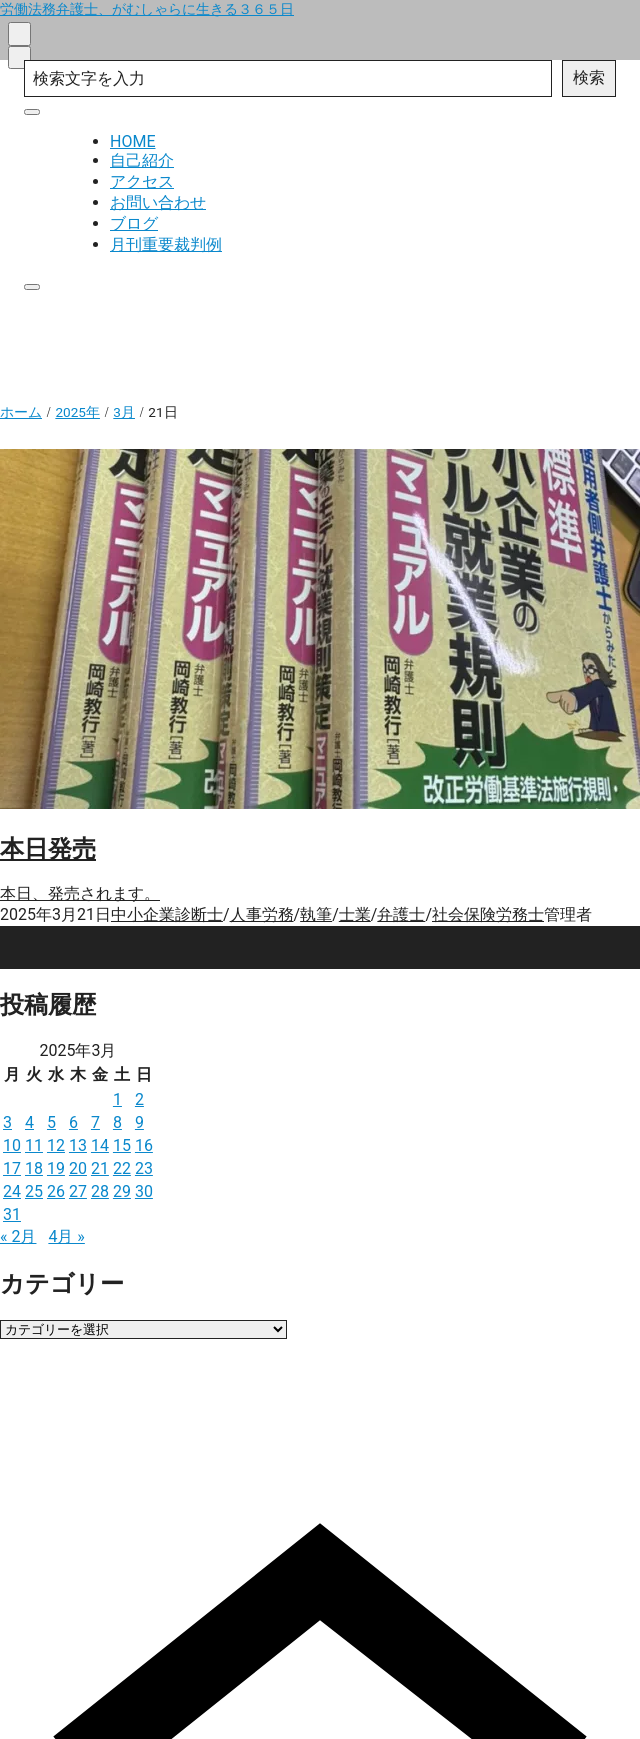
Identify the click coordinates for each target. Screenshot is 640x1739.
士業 (355, 914)
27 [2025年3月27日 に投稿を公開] (78, 1191)
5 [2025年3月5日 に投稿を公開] (51, 1122)
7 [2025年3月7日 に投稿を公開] (95, 1122)
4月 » (66, 1236)
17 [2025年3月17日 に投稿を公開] (12, 1168)
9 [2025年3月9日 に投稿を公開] (139, 1122)
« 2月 (18, 1236)
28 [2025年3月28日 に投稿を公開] (100, 1191)
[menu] (19, 57)
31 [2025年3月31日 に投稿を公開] (12, 1214)
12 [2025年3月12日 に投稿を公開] (56, 1145)
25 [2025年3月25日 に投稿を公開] (34, 1191)
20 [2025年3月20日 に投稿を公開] (78, 1168)
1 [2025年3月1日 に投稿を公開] (117, 1099)
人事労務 (262, 914)
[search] (19, 33)
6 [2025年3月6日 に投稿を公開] (73, 1122)
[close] (32, 112)
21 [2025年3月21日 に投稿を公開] (100, 1168)
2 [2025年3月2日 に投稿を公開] (139, 1099)
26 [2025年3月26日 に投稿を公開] (56, 1191)
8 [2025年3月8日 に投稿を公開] (117, 1122)
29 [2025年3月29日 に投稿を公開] (122, 1191)
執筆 (316, 914)
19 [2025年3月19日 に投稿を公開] (56, 1168)
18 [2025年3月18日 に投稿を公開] (34, 1168)
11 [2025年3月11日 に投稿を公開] (34, 1145)
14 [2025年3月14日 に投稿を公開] (100, 1145)
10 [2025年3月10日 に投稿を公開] (12, 1145)
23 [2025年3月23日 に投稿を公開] (144, 1168)
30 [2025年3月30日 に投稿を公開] (144, 1191)
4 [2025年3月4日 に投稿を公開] (29, 1122)
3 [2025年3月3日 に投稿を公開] (7, 1122)
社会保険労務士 (488, 914)
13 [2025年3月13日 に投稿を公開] (78, 1145)
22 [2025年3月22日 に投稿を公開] (122, 1168)
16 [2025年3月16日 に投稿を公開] (144, 1145)
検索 (589, 77)
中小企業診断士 (167, 914)
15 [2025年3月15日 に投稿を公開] (122, 1145)
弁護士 (401, 914)
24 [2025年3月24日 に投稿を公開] (12, 1191)
